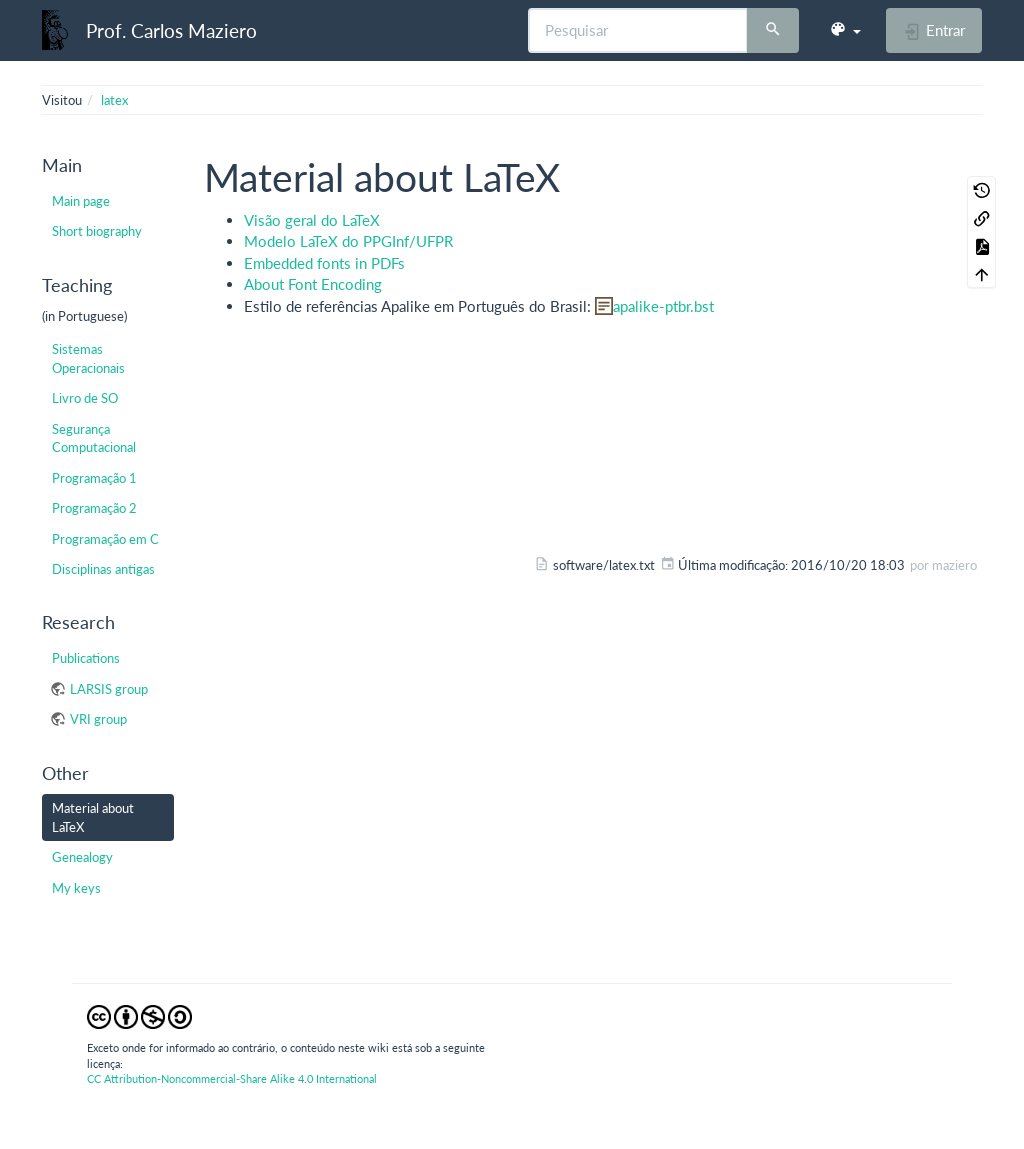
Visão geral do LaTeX (312, 220)
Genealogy (82, 857)
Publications (86, 658)
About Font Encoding (313, 284)
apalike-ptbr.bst (663, 306)
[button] (845, 30)
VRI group (98, 719)
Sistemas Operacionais (88, 358)
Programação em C (105, 539)
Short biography (97, 231)
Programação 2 (94, 508)
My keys (76, 888)
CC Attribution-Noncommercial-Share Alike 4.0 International (232, 1078)
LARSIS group (109, 689)
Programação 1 (94, 478)
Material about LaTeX (93, 817)
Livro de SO (85, 398)
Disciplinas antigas (103, 569)
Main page (81, 201)
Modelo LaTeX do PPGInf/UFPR (348, 241)
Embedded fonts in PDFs (324, 263)
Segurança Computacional (94, 438)
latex (114, 100)
